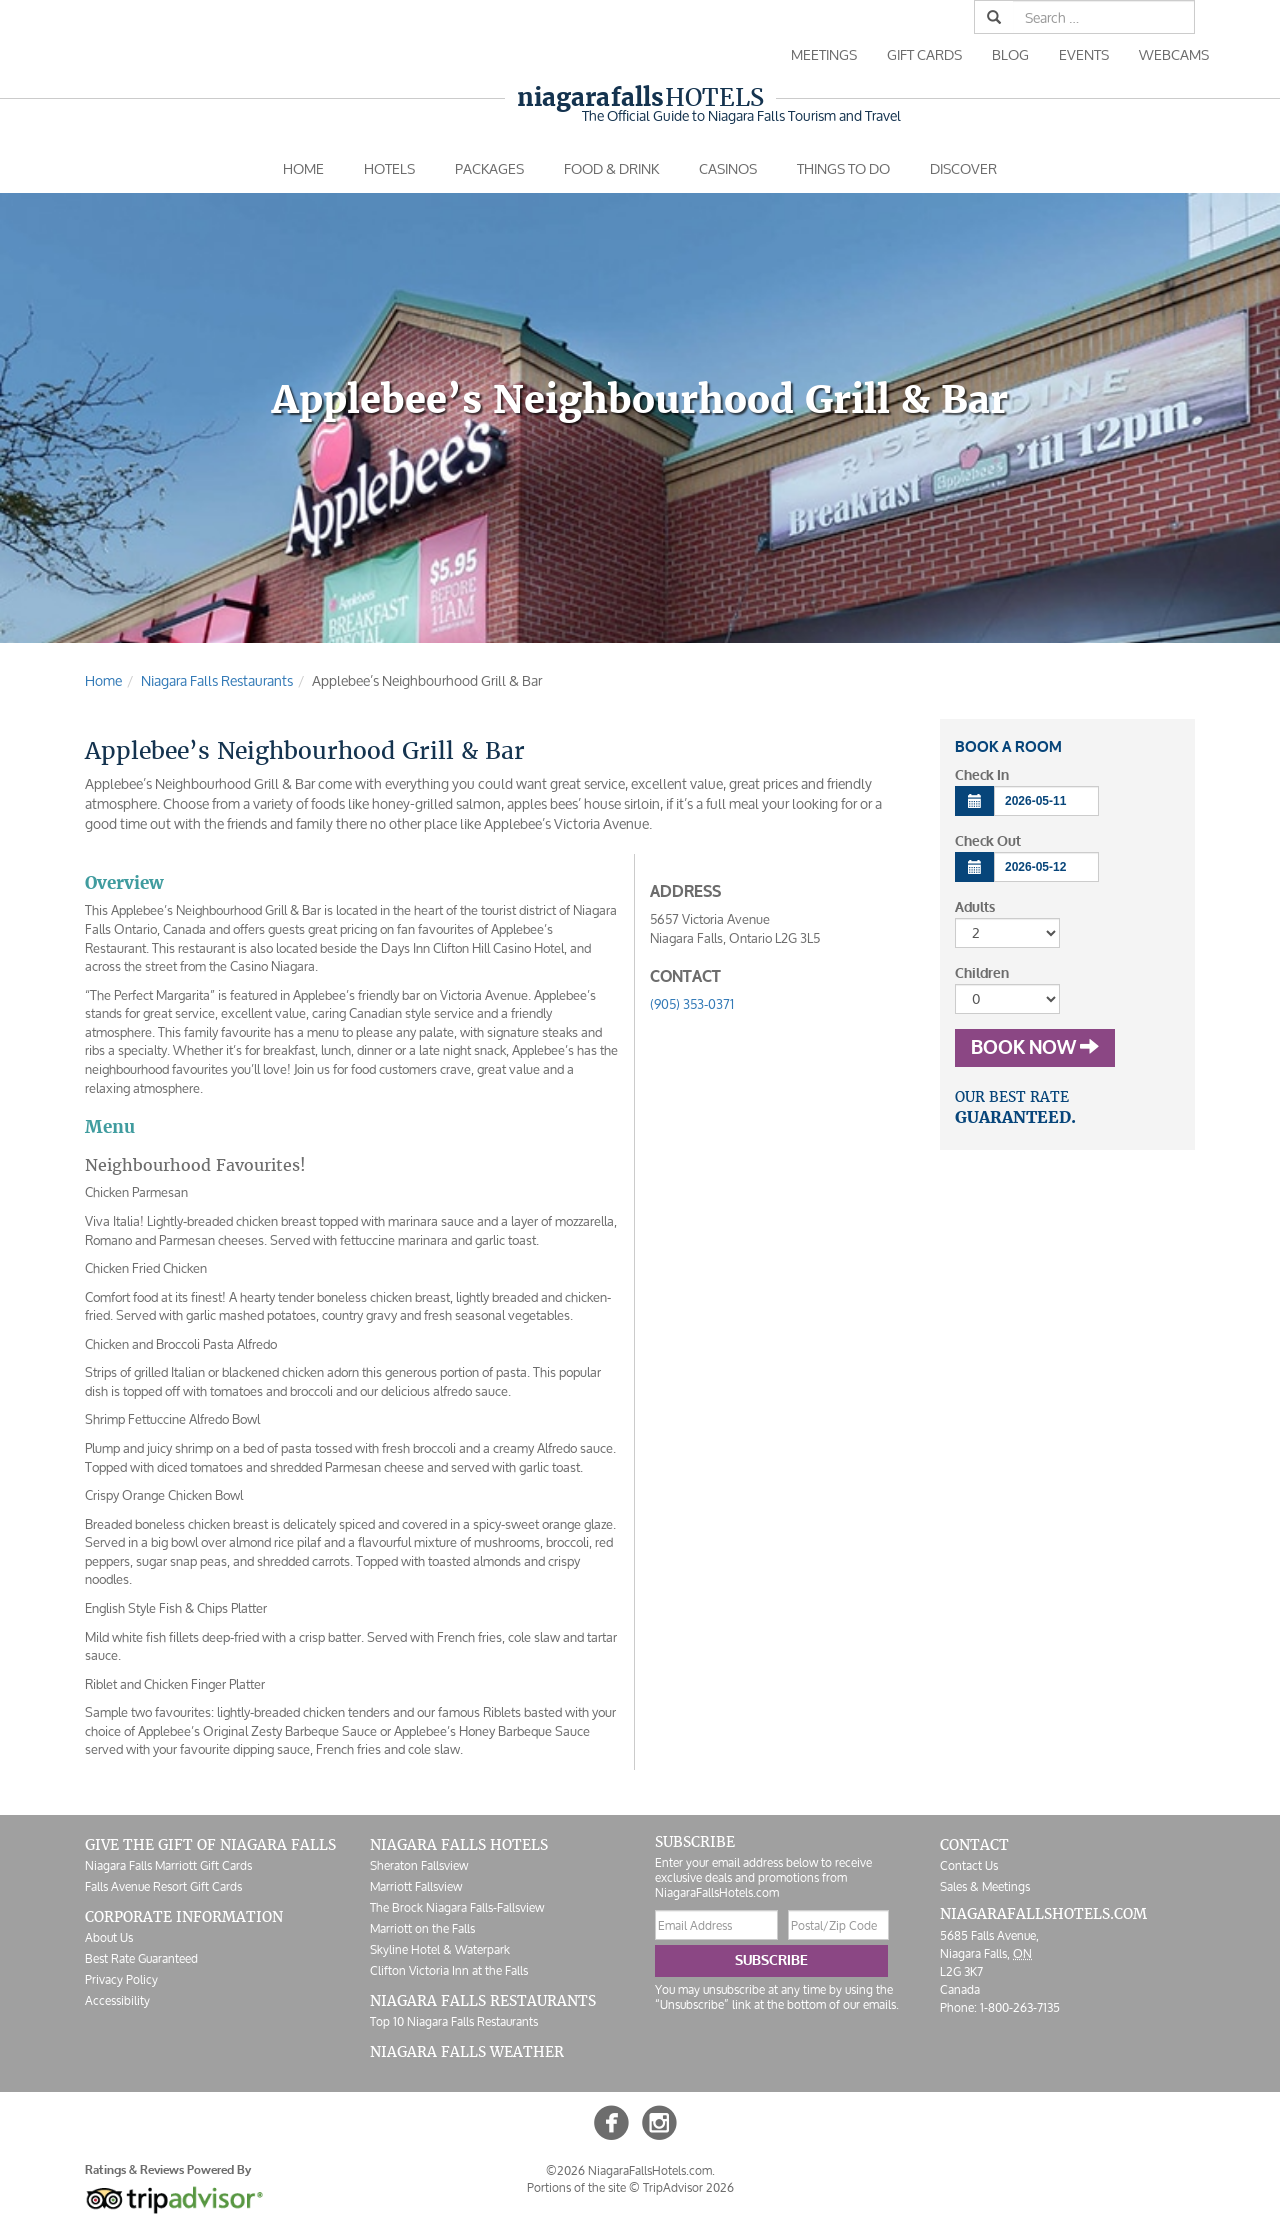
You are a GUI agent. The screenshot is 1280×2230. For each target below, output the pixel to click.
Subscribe (771, 1960)
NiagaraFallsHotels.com (1043, 1914)
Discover (963, 168)
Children (982, 973)
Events (1084, 54)
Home (303, 168)
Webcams (1174, 54)
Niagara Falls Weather (467, 2052)
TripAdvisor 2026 (688, 2187)
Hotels (640, 97)
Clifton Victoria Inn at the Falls (449, 1970)
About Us (109, 1937)
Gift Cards (924, 54)
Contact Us (969, 1865)
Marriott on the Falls (422, 1928)
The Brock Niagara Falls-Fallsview (457, 1907)
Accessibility (117, 2000)
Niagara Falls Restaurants (483, 2001)
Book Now (1035, 1048)
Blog (1010, 54)
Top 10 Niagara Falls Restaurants (454, 2021)
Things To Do (843, 168)
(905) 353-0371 (692, 1004)
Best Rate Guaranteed (141, 1958)
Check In (982, 775)
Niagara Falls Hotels (459, 1845)
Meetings (824, 54)
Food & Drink (611, 168)
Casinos (728, 168)
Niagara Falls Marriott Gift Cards (168, 1865)
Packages (489, 168)
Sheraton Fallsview (419, 1865)
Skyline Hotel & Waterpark (440, 1949)
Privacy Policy (121, 1979)
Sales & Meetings (985, 1886)
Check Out (988, 841)
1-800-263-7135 (1020, 2007)
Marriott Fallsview (416, 1886)
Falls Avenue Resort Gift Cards (163, 1886)
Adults (975, 907)
